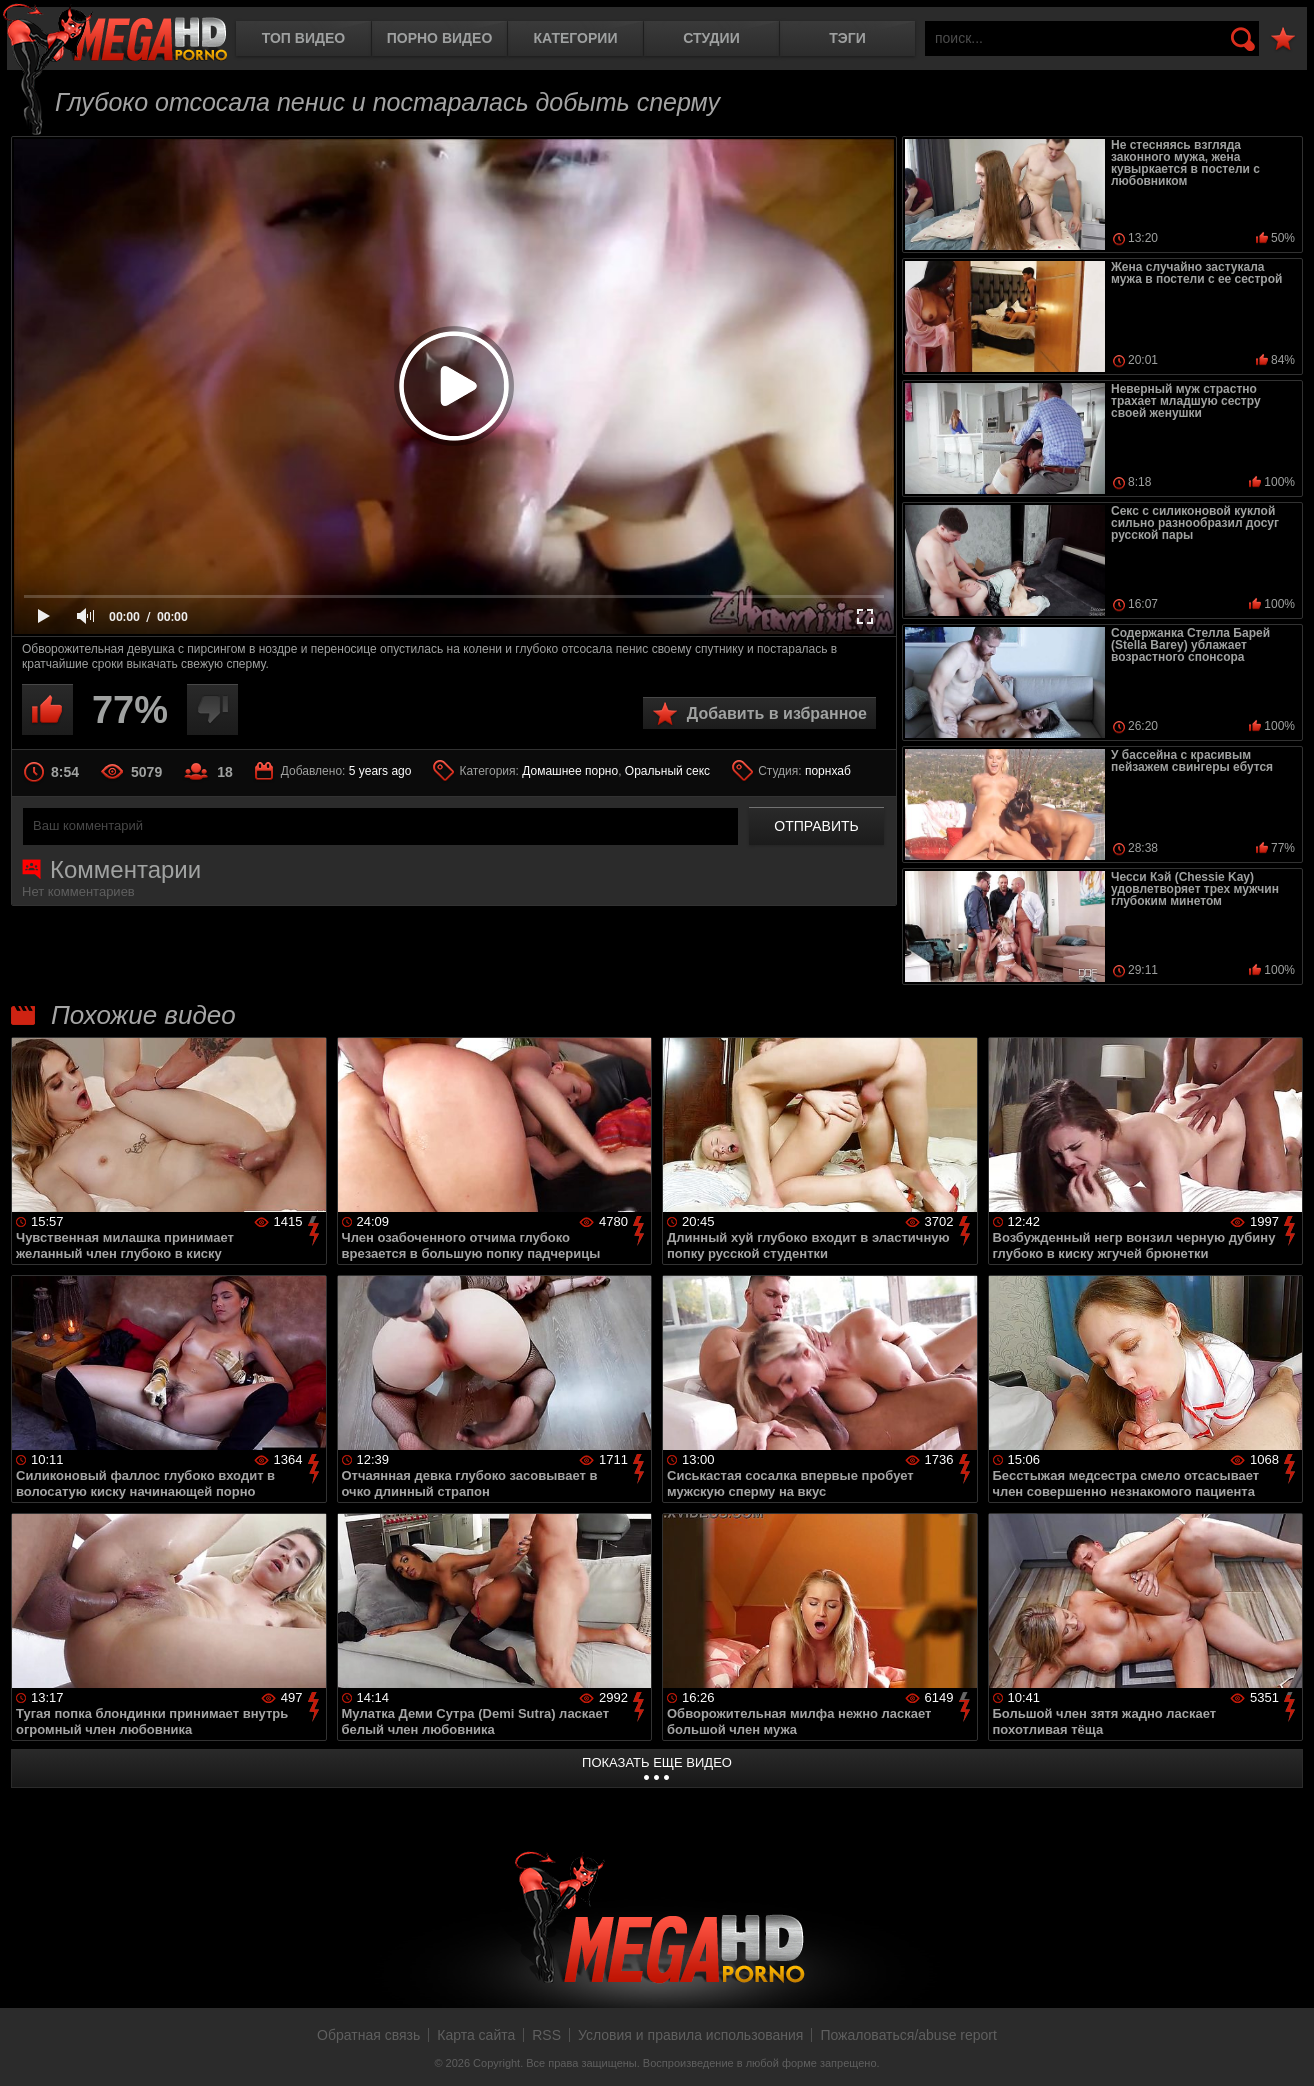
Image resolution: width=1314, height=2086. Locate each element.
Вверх (1284, 2049)
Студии (711, 38)
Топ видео (303, 38)
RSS (546, 2035)
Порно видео (440, 38)
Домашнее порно (570, 771)
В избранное (1283, 39)
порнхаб (828, 771)
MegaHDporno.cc (115, 34)
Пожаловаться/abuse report (908, 2035)
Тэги (847, 38)
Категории (576, 38)
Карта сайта (476, 2035)
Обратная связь (368, 2035)
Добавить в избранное (777, 713)
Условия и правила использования (690, 2035)
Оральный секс (667, 771)
